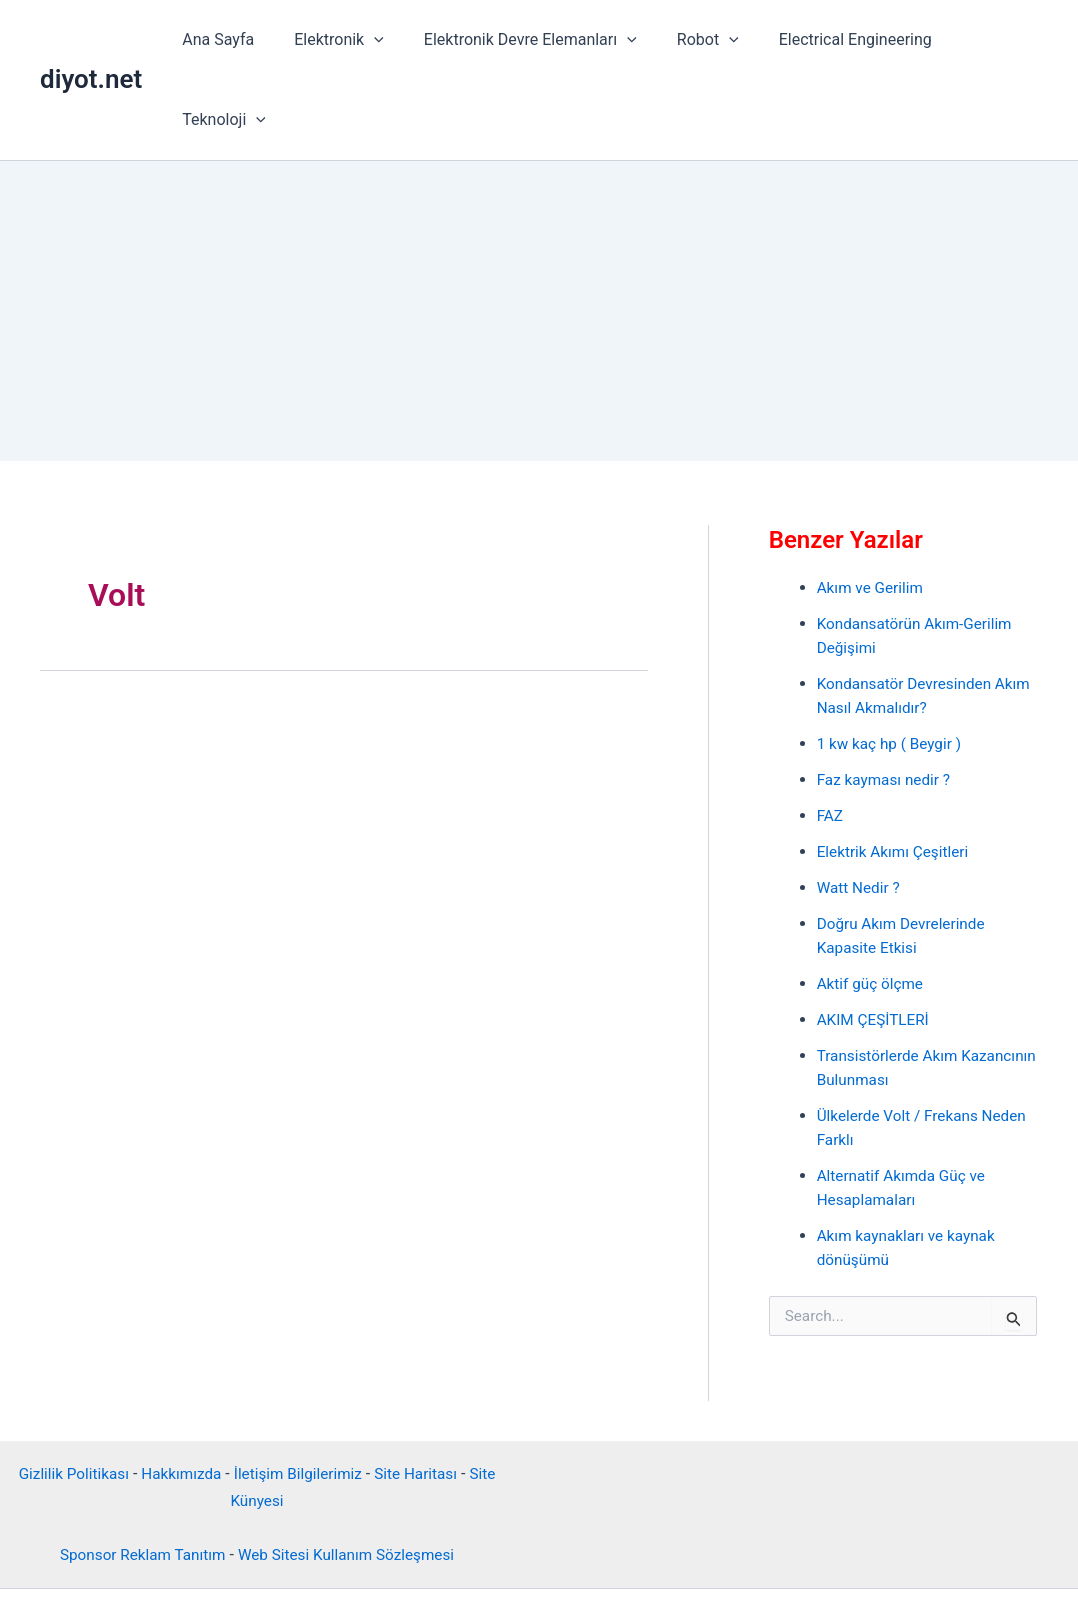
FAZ (831, 735)
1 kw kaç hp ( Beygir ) (892, 663)
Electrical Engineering (829, 39)
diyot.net (91, 39)
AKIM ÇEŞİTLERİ (875, 939)
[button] (373, 40)
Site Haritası (422, 1390)
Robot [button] (690, 40)
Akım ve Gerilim (872, 507)
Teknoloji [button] (980, 40)
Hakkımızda (178, 1390)
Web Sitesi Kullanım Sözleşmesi (350, 1471)
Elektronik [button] (338, 40)
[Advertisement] (539, 231)
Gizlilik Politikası (66, 1390)
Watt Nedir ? (860, 807)
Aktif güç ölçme (872, 903)
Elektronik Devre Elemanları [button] (520, 40)
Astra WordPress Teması (683, 1555)
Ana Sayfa (225, 39)
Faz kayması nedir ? (887, 699)
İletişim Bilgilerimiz (300, 1390)
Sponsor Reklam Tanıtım (137, 1471)
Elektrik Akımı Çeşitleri (896, 771)
